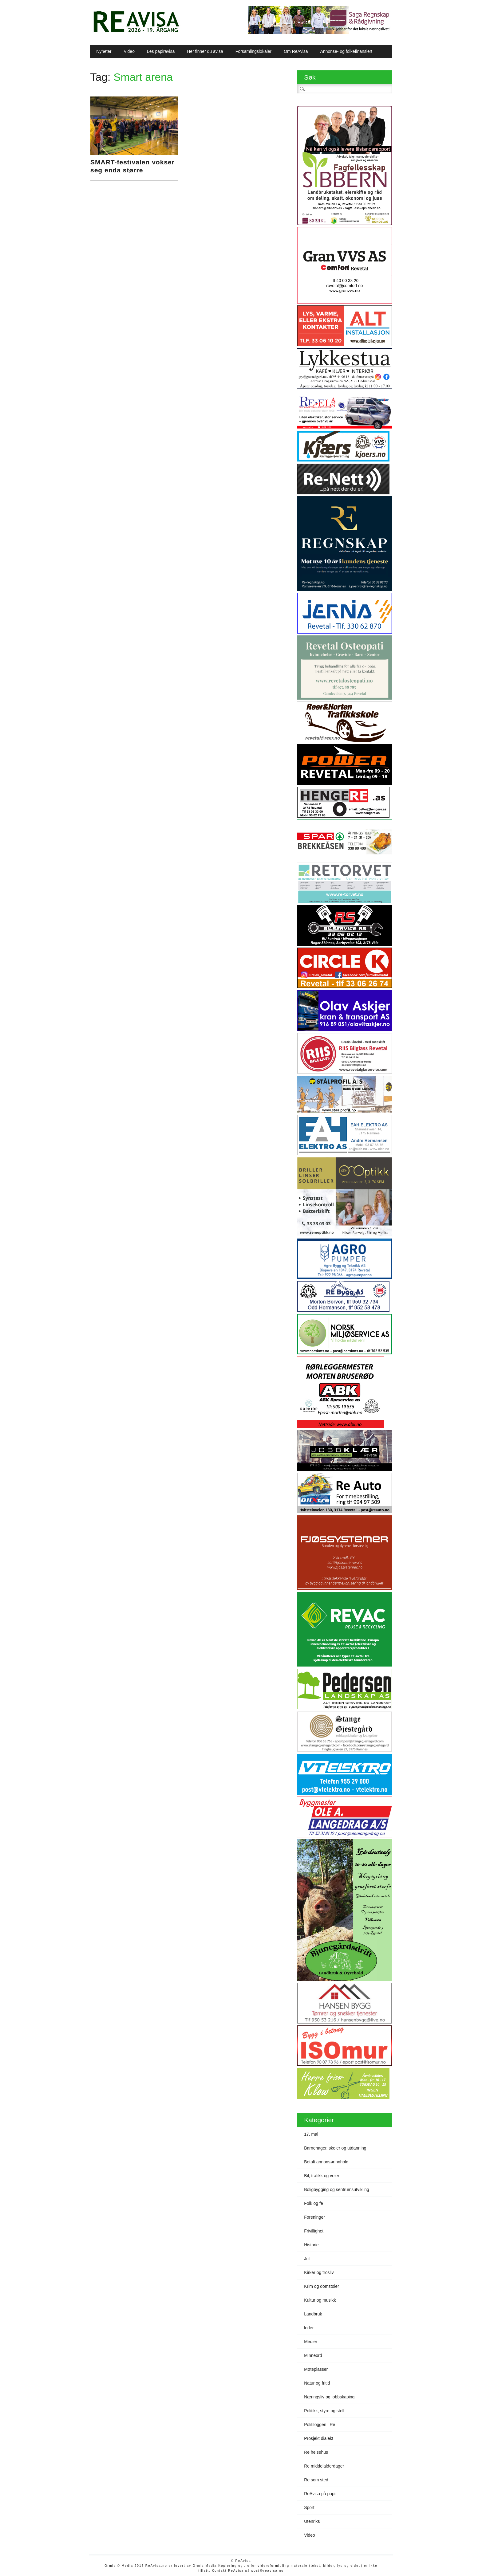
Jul (307, 2258)
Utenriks (312, 2521)
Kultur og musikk (320, 2300)
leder (309, 2327)
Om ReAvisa (296, 51)
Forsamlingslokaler (253, 51)
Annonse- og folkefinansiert (346, 51)
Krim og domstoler (321, 2286)
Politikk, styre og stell (324, 2410)
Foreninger (314, 2217)
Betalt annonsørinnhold (326, 2161)
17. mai (311, 2134)
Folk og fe (313, 2203)
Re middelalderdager (324, 2466)
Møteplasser (316, 2369)
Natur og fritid (317, 2383)
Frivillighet (313, 2230)
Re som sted (316, 2479)
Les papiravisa (161, 51)
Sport (309, 2507)
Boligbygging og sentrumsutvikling (336, 2189)
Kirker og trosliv (319, 2272)
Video (129, 51)
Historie (311, 2244)
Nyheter (103, 51)
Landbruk (313, 2313)
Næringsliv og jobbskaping (329, 2396)
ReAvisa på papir (320, 2493)
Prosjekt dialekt (318, 2438)
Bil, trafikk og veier (321, 2175)
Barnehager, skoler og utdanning (335, 2148)
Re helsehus (316, 2452)
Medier (310, 2341)
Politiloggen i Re (319, 2424)
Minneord (313, 2355)
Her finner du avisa (205, 51)
